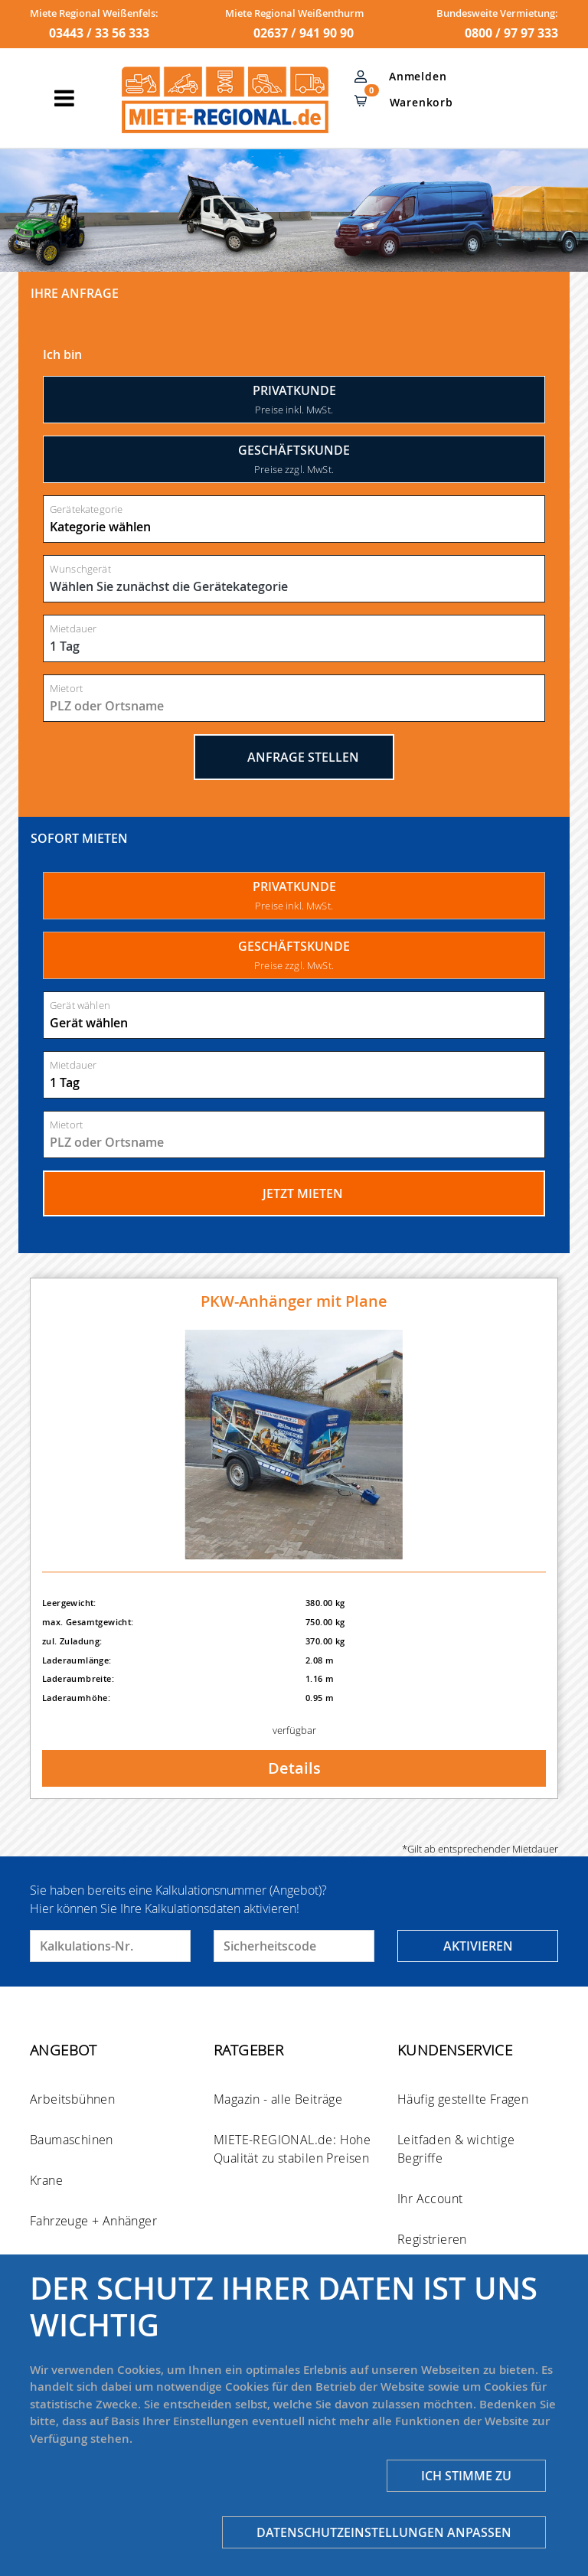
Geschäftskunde (294, 459)
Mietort (66, 688)
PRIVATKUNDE (294, 895)
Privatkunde (294, 399)
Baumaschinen (71, 2139)
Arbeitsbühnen (72, 2099)
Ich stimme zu (466, 2475)
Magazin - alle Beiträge (278, 2099)
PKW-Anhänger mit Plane (294, 1301)
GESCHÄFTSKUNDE (294, 955)
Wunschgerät (80, 569)
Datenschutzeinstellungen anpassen (383, 2532)
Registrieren (432, 2239)
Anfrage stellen (294, 757)
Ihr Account (429, 2198)
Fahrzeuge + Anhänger (93, 2220)
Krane (46, 2180)
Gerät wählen (80, 1005)
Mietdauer (73, 628)
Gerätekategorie (86, 509)
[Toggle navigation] (64, 98)
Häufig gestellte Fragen (462, 2099)
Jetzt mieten (294, 1193)
